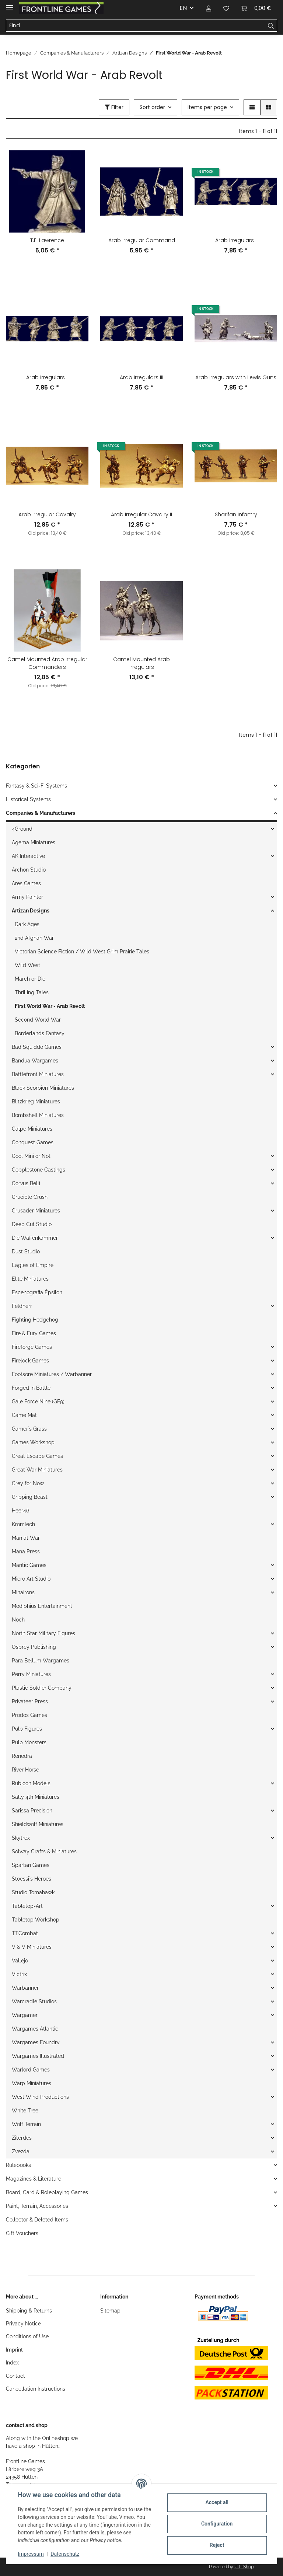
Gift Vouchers (22, 2233)
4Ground (22, 829)
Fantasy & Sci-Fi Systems (36, 786)
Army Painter (27, 897)
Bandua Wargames (35, 1061)
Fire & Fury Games (34, 1333)
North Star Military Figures (43, 1633)
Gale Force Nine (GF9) (38, 1401)
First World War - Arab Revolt (50, 1006)
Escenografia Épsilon (37, 1292)
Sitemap (110, 2311)
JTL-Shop (244, 2566)
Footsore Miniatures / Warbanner (52, 1374)
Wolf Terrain (26, 2124)
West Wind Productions (40, 2097)
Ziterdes (22, 2138)
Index (12, 2363)
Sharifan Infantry (236, 514)
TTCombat (25, 1933)
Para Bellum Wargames (40, 1661)
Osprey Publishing (34, 1647)
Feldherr (22, 1306)
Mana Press (26, 1551)
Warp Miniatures (31, 2083)
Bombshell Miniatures (38, 1115)
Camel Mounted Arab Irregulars (141, 663)
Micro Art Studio (31, 1579)
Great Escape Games (37, 1456)
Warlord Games (31, 2070)
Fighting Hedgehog (35, 1320)
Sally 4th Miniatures (35, 1797)
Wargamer (25, 2015)
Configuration (216, 2524)
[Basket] (256, 8)
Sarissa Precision (32, 1811)
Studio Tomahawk (33, 1892)
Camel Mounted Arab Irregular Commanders (47, 663)
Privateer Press (30, 1701)
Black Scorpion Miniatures (43, 1088)
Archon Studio (29, 870)
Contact (15, 2376)
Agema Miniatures (33, 842)
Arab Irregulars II (47, 377)
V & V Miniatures (32, 1947)
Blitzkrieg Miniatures (36, 1101)
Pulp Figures (27, 1729)
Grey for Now (28, 1483)
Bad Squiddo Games (37, 1047)
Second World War (38, 1020)
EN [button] (183, 8)
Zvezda (20, 2151)
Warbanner (25, 1988)
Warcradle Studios (34, 2001)
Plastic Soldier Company (41, 1688)
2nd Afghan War (34, 938)
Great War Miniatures (37, 1470)
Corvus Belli (26, 1183)
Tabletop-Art (27, 1906)
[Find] (135, 26)
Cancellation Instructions (35, 2389)
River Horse (25, 1770)
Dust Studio (26, 1251)
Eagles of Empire (32, 1265)
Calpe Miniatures (32, 1129)
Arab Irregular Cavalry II (141, 514)
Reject (216, 2545)
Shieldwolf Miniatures (37, 1824)
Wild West (27, 965)
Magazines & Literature (33, 2179)
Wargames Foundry (36, 2042)
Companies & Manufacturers (40, 813)
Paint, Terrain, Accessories (37, 2206)
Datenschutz (65, 2554)
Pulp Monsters (29, 1742)
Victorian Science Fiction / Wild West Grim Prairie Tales (82, 951)
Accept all (216, 2502)
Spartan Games (30, 1865)
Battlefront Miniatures (38, 1074)
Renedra (22, 1756)
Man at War (26, 1538)
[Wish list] (226, 8)
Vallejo (20, 1961)
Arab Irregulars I (235, 240)
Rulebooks (18, 2165)
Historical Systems (28, 799)
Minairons (23, 1592)
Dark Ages (27, 924)
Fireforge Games (32, 1347)
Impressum (31, 2554)
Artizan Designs (30, 911)
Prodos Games (29, 1715)
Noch (18, 1620)
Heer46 (20, 1511)
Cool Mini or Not (31, 1156)
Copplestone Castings (38, 1170)
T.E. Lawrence (47, 240)
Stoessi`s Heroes (31, 1879)
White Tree (25, 2110)
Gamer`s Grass (29, 1429)
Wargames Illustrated (38, 2056)
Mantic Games (29, 1565)
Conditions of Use (27, 2336)
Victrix (19, 1974)
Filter (114, 107)
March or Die (30, 979)
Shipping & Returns (29, 2311)
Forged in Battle (31, 1388)
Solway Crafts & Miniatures (44, 1851)
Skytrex (21, 1838)
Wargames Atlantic (35, 2029)
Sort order (152, 107)
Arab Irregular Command (141, 240)
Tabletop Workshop (35, 1920)
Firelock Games (30, 1361)
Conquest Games (32, 1142)
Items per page (207, 107)
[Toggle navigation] (9, 4)
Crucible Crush (30, 1197)
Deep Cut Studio (32, 1224)
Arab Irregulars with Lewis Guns (235, 377)
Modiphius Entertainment (42, 1606)
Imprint (14, 2350)
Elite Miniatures (30, 1279)
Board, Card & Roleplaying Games (47, 2192)
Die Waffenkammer (35, 1238)
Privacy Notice (23, 2324)
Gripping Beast (30, 1497)
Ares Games (26, 883)
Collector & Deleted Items (37, 2220)
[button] (208, 8)
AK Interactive (28, 856)
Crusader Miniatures (36, 1211)
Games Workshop (33, 1442)
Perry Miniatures (31, 1674)
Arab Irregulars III (141, 377)
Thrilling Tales (32, 992)
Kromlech (23, 1524)
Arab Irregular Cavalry (47, 514)
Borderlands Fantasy (39, 1033)
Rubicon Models (31, 1783)
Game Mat (24, 1415)
